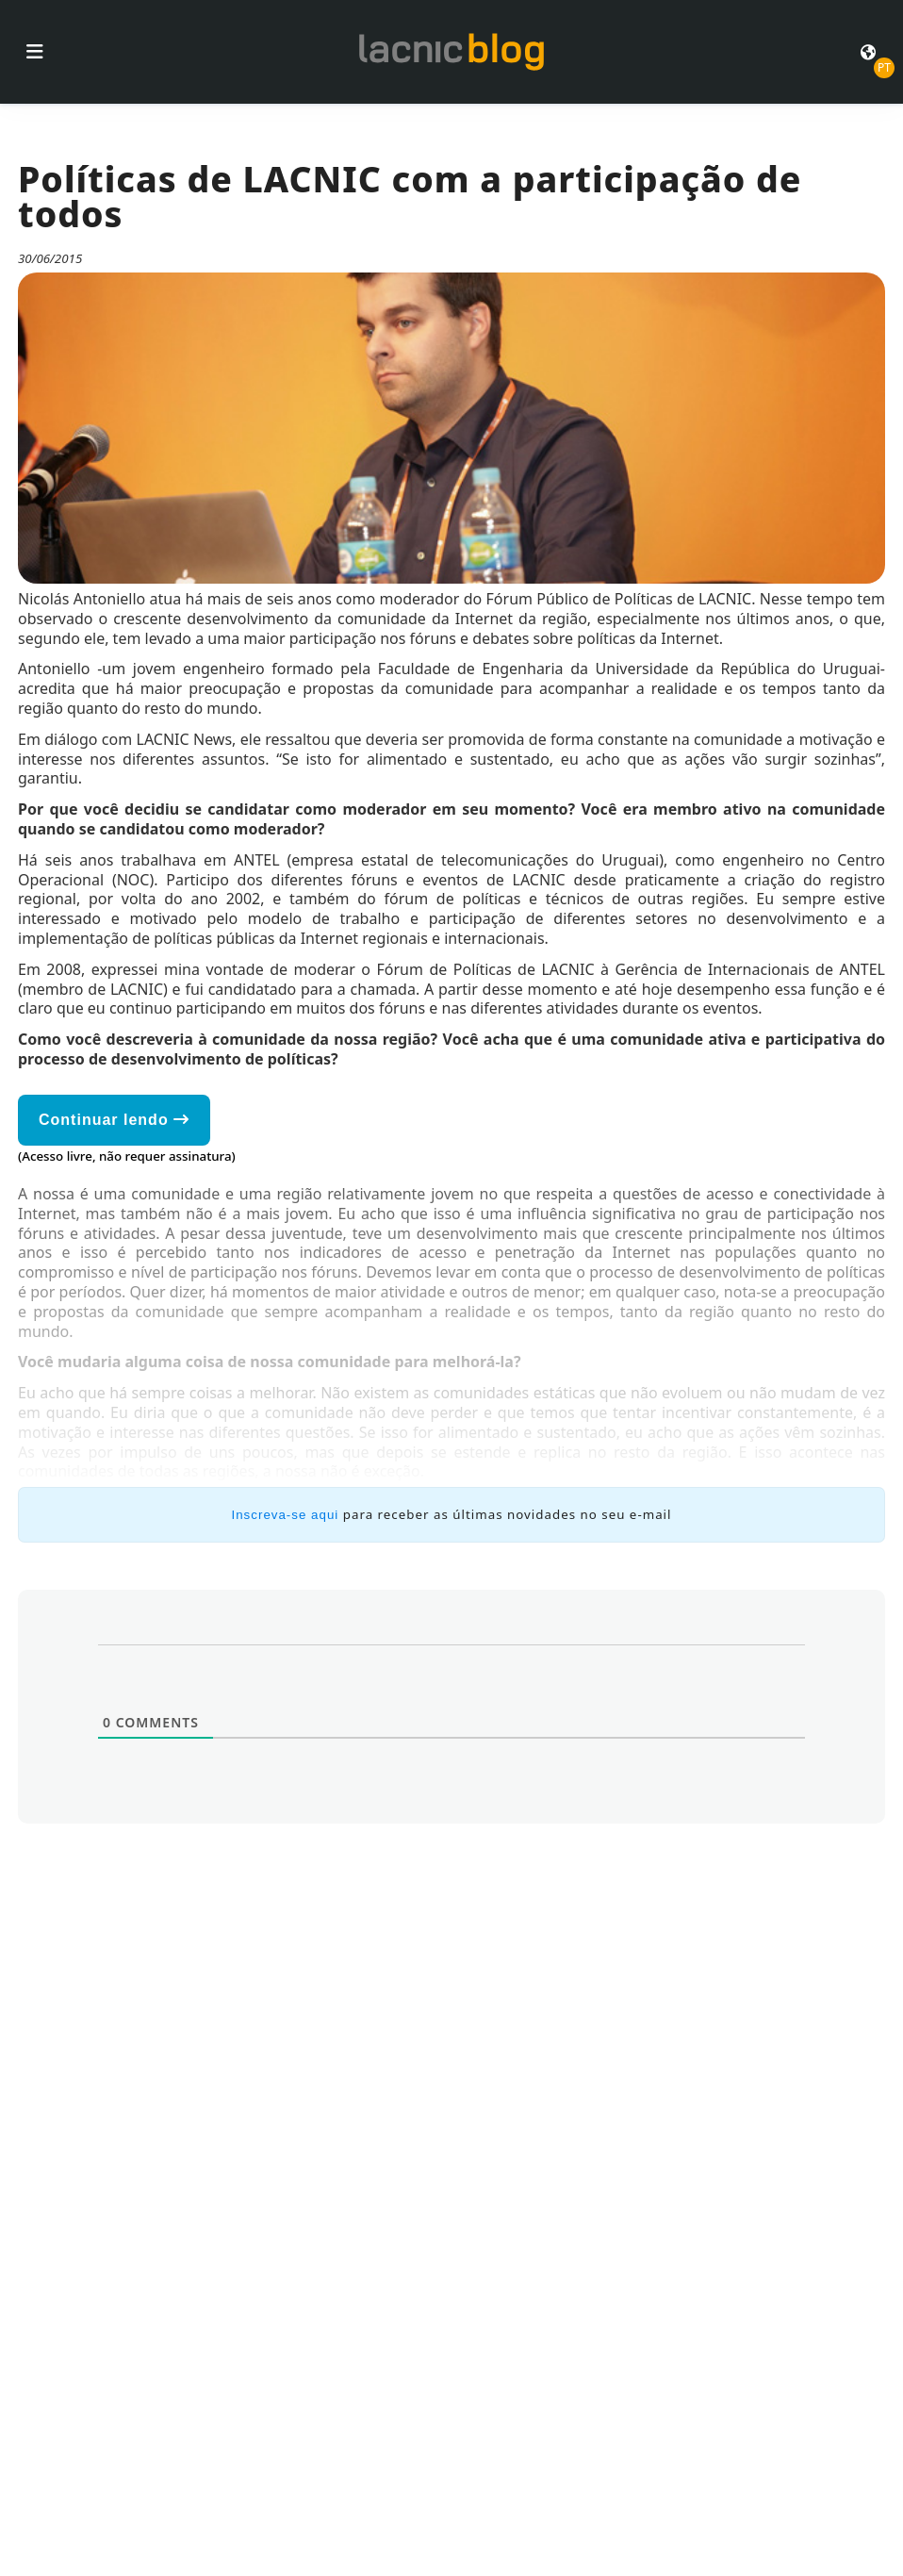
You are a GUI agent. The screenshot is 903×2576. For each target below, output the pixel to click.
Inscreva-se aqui (285, 1515)
